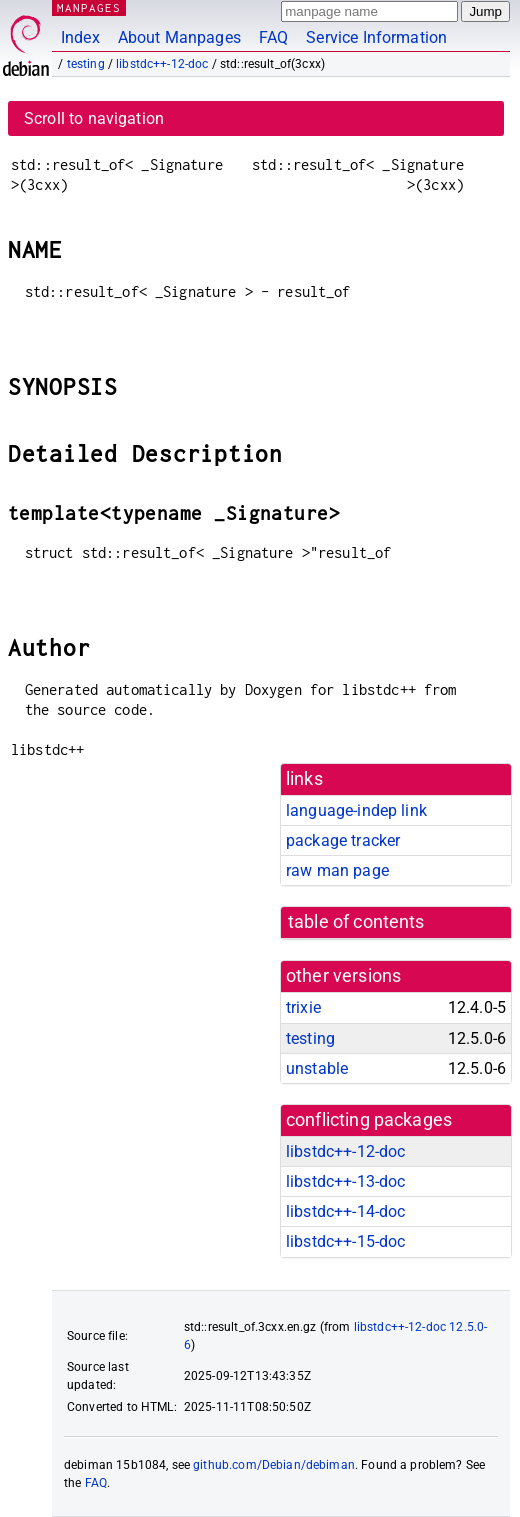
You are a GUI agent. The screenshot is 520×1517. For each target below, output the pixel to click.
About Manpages (179, 37)
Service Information (376, 37)
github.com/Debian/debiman (274, 1465)
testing (86, 64)
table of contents (356, 922)
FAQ (273, 37)
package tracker (343, 840)
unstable (317, 1068)
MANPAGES (89, 7)
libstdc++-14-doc (345, 1211)
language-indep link (356, 810)
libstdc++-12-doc (162, 64)
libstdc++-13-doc (345, 1181)
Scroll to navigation (94, 118)
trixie (303, 1007)
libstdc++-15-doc (345, 1241)
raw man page (337, 870)
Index (80, 37)
